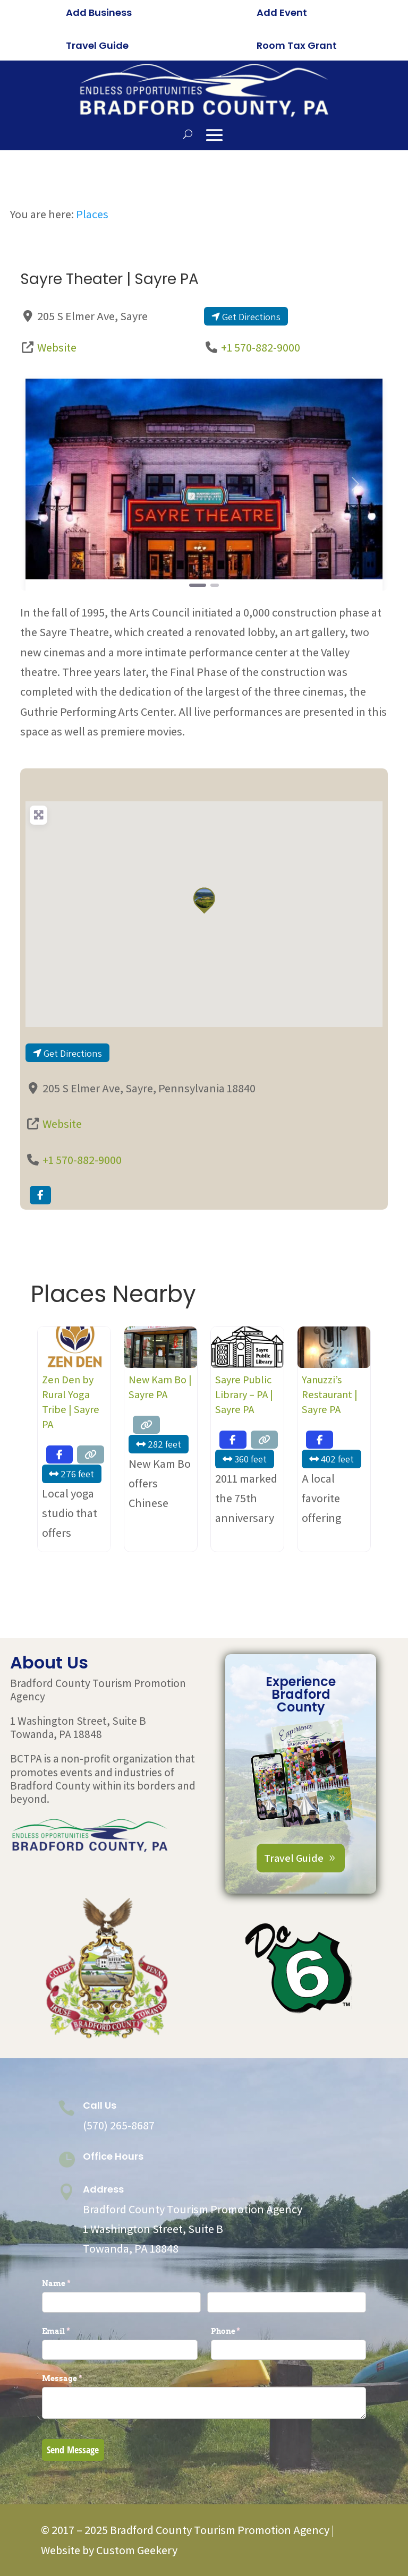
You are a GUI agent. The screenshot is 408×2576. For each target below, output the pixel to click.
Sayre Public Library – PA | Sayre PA (244, 1394)
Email (73, 2331)
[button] (52, 484)
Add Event (282, 12)
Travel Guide (97, 45)
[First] (121, 2302)
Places (92, 214)
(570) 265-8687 (119, 2125)
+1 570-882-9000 (260, 347)
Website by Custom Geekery (109, 2550)
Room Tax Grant (297, 45)
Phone (243, 2331)
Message (79, 2378)
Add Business (99, 12)
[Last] (286, 2302)
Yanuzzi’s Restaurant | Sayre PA (330, 1394)
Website (56, 347)
